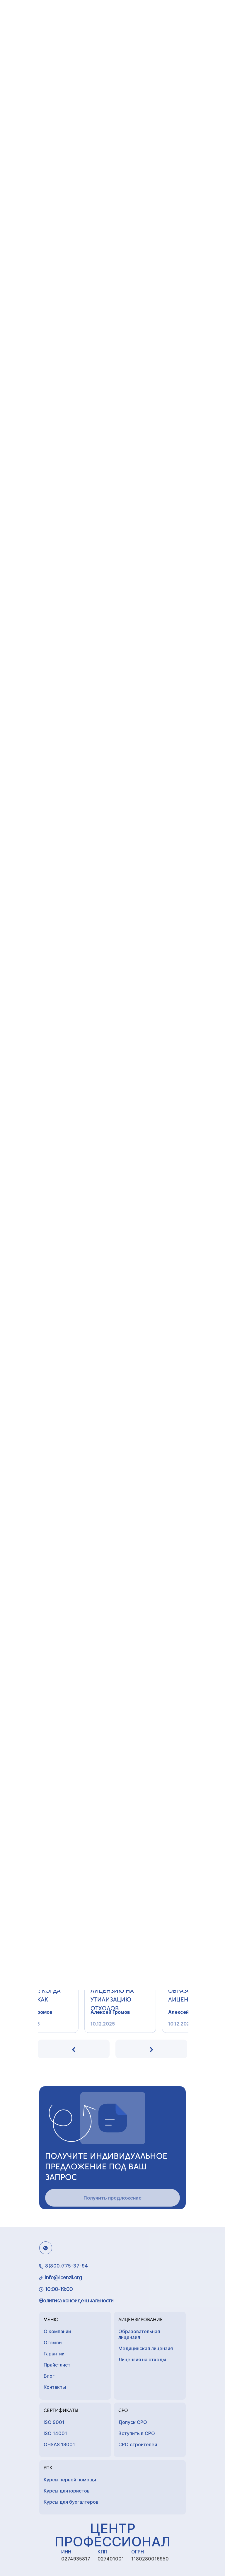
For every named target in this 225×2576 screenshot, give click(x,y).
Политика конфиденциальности (76, 2300)
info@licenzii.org (63, 2277)
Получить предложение (112, 2198)
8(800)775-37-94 (66, 2266)
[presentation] (74, 2049)
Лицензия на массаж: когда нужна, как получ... (68, 1993)
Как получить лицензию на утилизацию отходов (144, 1993)
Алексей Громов (64, 2012)
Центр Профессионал (112, 2535)
